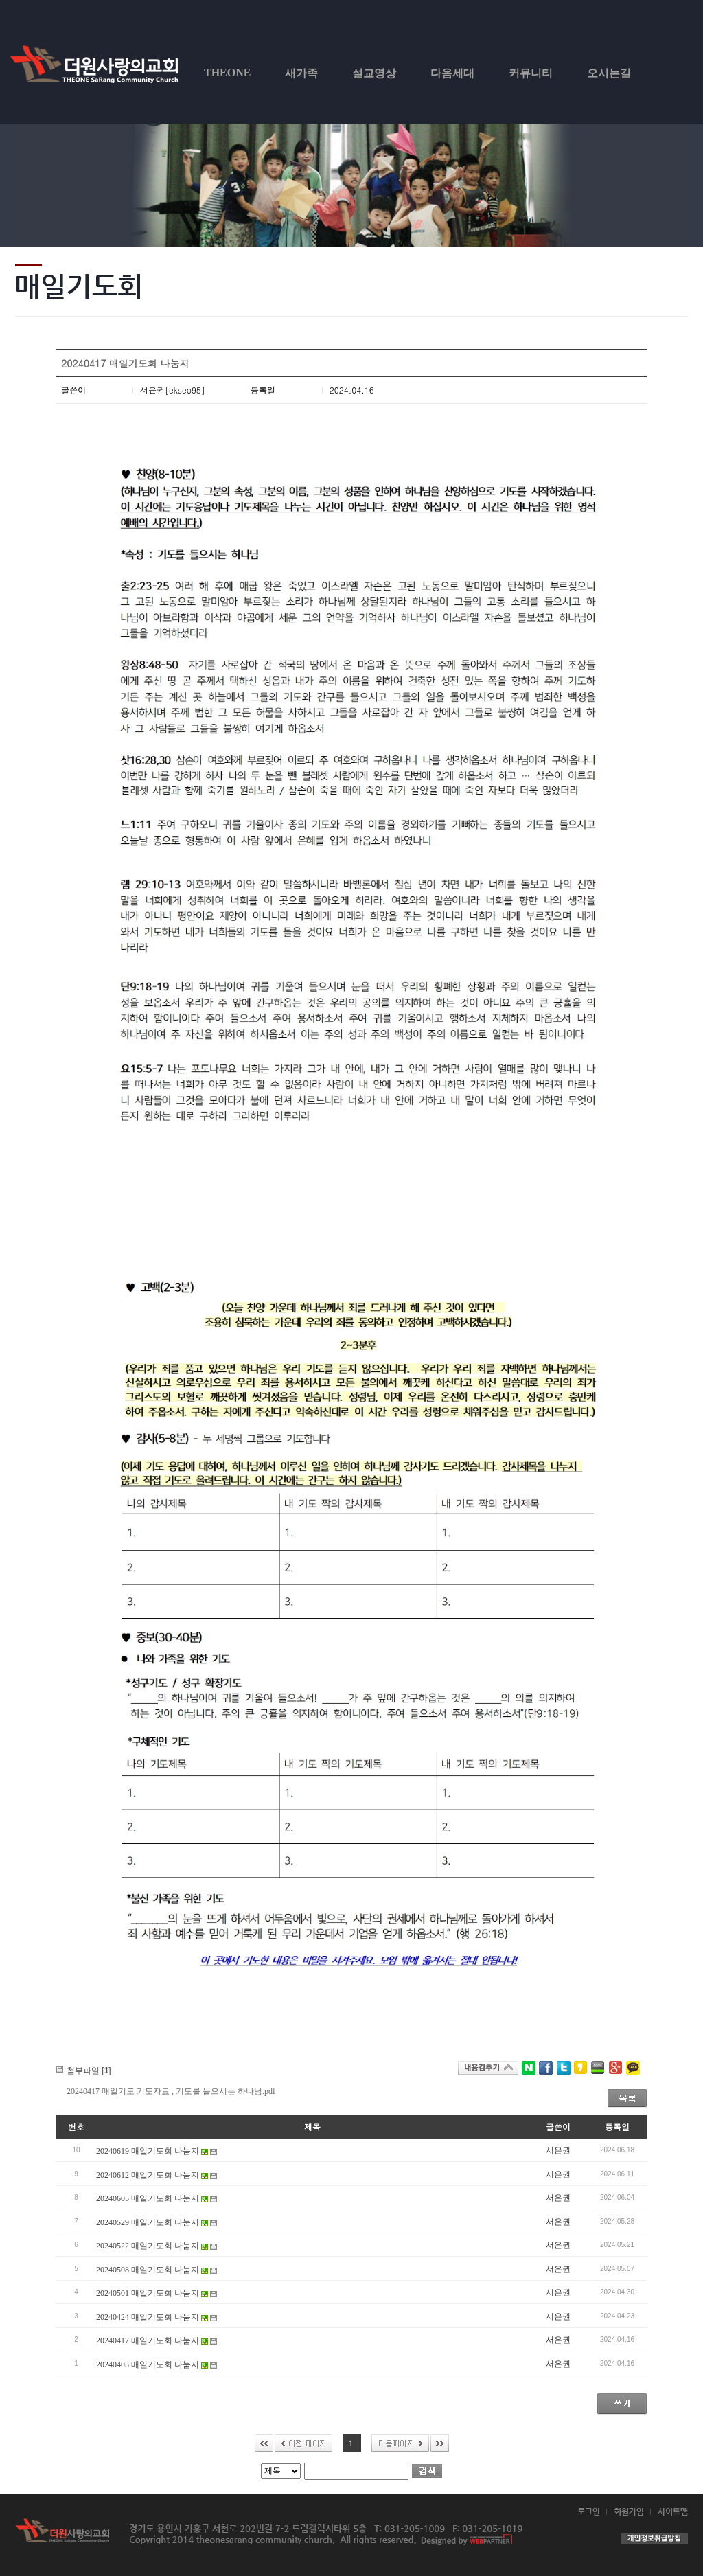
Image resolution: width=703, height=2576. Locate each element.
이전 (303, 2443)
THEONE (227, 72)
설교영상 (374, 73)
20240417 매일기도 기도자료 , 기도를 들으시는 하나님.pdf (171, 2091)
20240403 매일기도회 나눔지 (156, 2364)
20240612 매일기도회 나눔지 (156, 2175)
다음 (400, 2443)
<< (264, 2443)
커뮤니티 (531, 73)
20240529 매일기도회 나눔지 (156, 2222)
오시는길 (609, 73)
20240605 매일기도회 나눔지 (156, 2198)
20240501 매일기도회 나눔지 (156, 2293)
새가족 (301, 73)
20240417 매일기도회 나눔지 (156, 2340)
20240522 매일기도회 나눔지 (156, 2245)
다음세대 (452, 73)
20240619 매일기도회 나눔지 (156, 2151)
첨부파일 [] (89, 2070)
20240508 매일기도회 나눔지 (156, 2270)
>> (439, 2443)
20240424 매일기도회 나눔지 (156, 2317)
